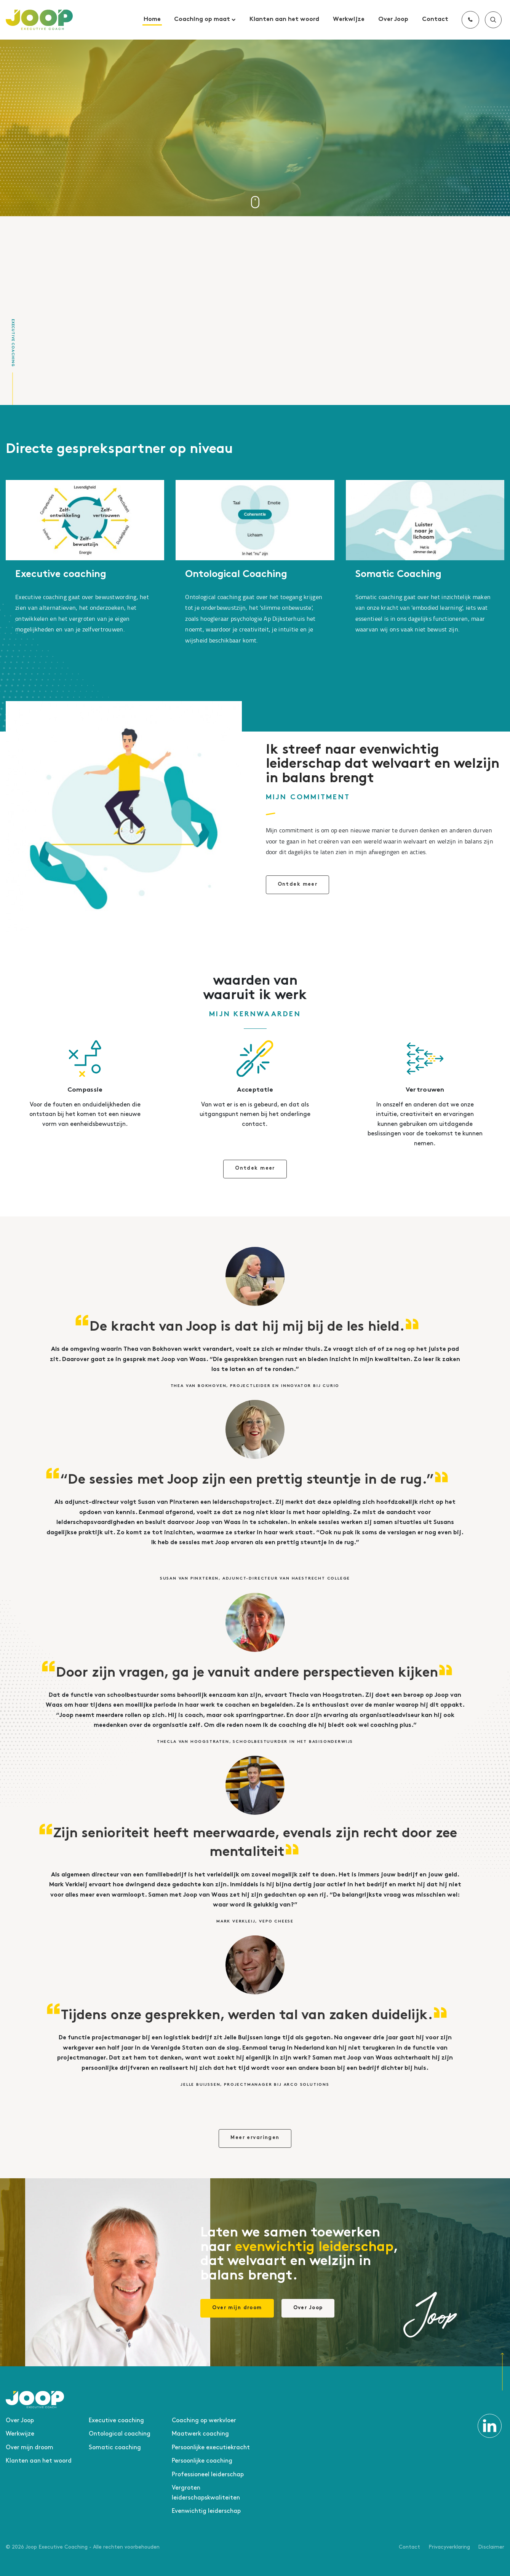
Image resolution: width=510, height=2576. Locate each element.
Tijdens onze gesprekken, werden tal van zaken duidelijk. (247, 2016)
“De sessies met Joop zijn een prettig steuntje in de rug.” (247, 1480)
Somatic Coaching (398, 574)
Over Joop (393, 19)
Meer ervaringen (255, 2138)
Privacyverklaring (449, 2546)
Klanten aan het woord (284, 19)
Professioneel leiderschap (208, 2474)
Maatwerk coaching (200, 2434)
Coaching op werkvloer (204, 2420)
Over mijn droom (237, 2308)
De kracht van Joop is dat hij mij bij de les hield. (247, 1327)
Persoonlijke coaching (202, 2461)
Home (152, 19)
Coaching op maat (205, 19)
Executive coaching (60, 574)
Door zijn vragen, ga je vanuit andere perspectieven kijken (247, 1673)
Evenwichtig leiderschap (206, 2511)
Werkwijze (349, 19)
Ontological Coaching (236, 574)
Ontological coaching (119, 2434)
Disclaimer (491, 2546)
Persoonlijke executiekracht (211, 2447)
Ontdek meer (298, 884)
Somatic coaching (115, 2447)
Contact (435, 19)
